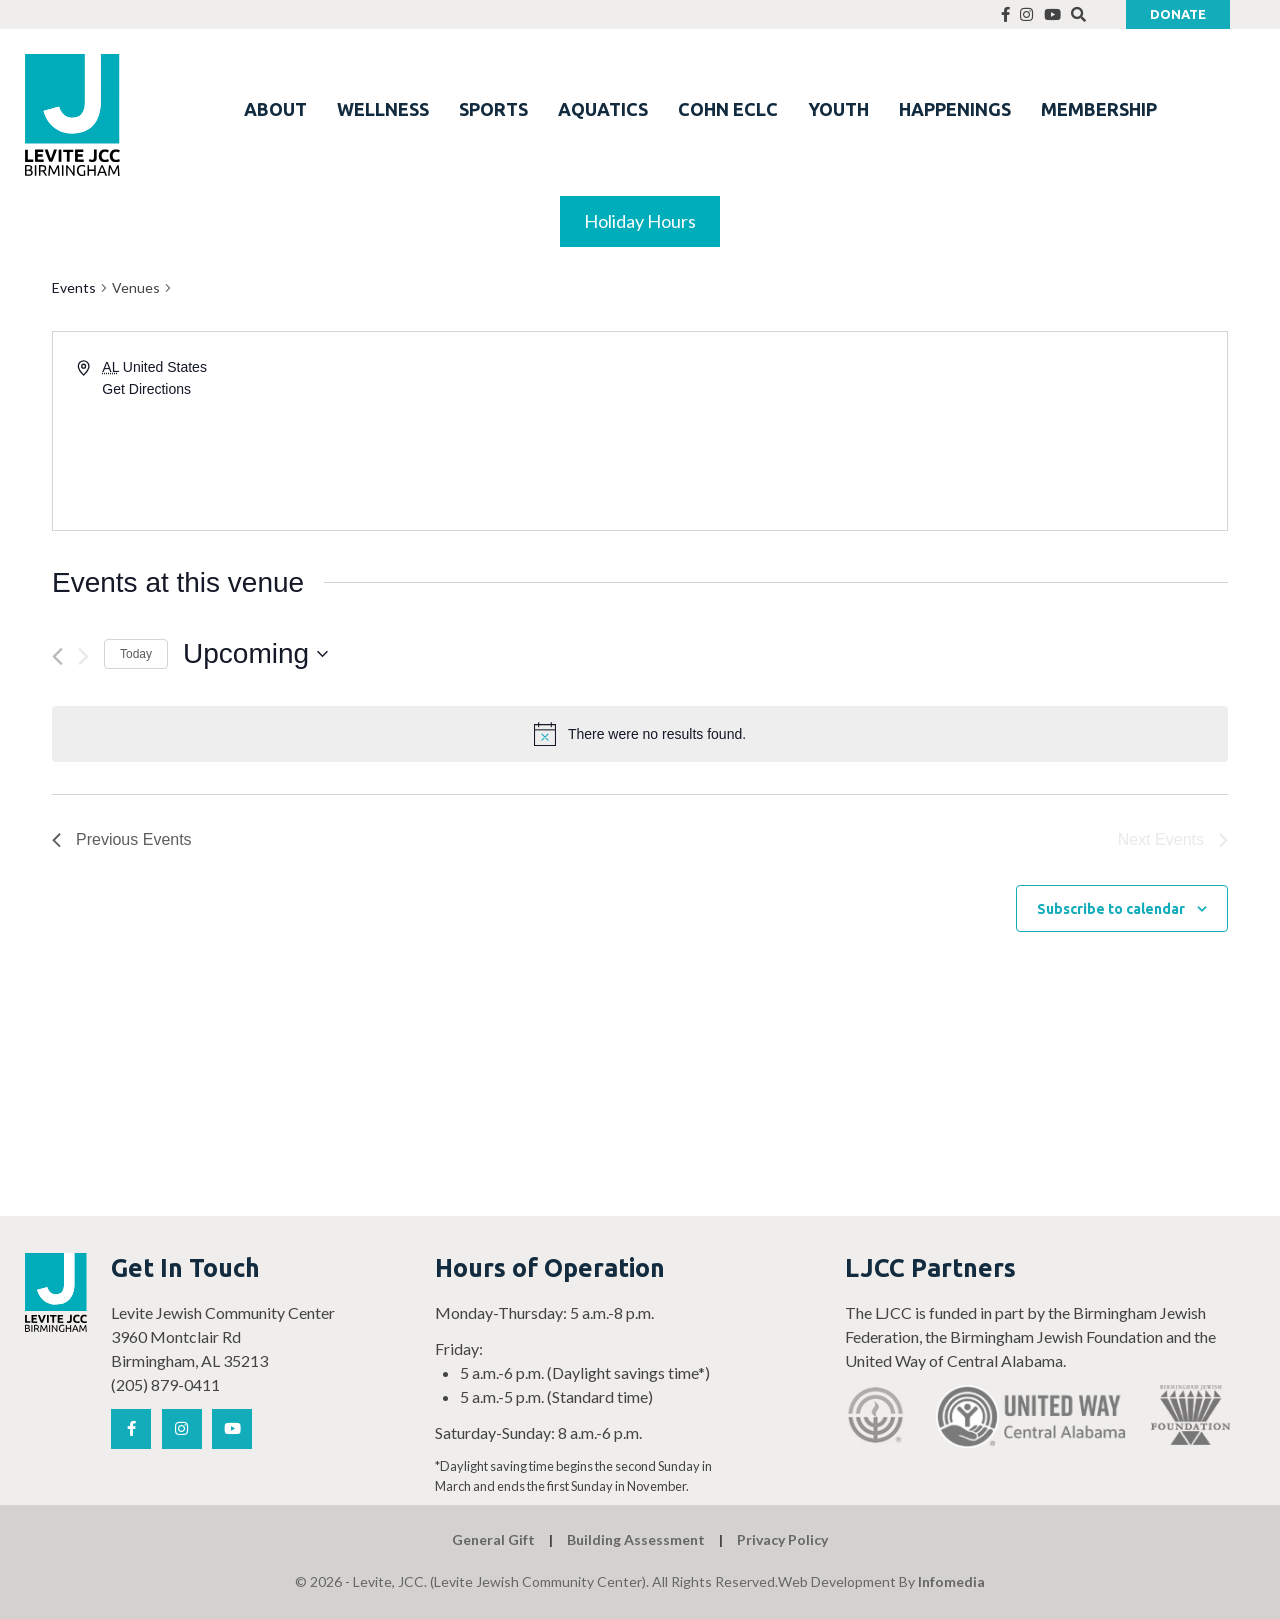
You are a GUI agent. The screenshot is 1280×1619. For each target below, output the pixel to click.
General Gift (493, 1539)
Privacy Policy (782, 1539)
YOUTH (838, 109)
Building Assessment (636, 1539)
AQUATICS (603, 109)
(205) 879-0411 (165, 1384)
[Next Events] (83, 656)
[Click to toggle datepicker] (255, 654)
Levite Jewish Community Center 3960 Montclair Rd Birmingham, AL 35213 (223, 1336)
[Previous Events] (57, 656)
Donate (1178, 14)
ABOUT (275, 109)
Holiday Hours (640, 221)
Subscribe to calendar (1111, 909)
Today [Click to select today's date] (136, 654)
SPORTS (493, 109)
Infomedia (951, 1581)
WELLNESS (383, 109)
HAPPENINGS (955, 109)
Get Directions (146, 389)
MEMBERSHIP (1099, 109)
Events (74, 287)
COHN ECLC (728, 109)
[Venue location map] (932, 431)
